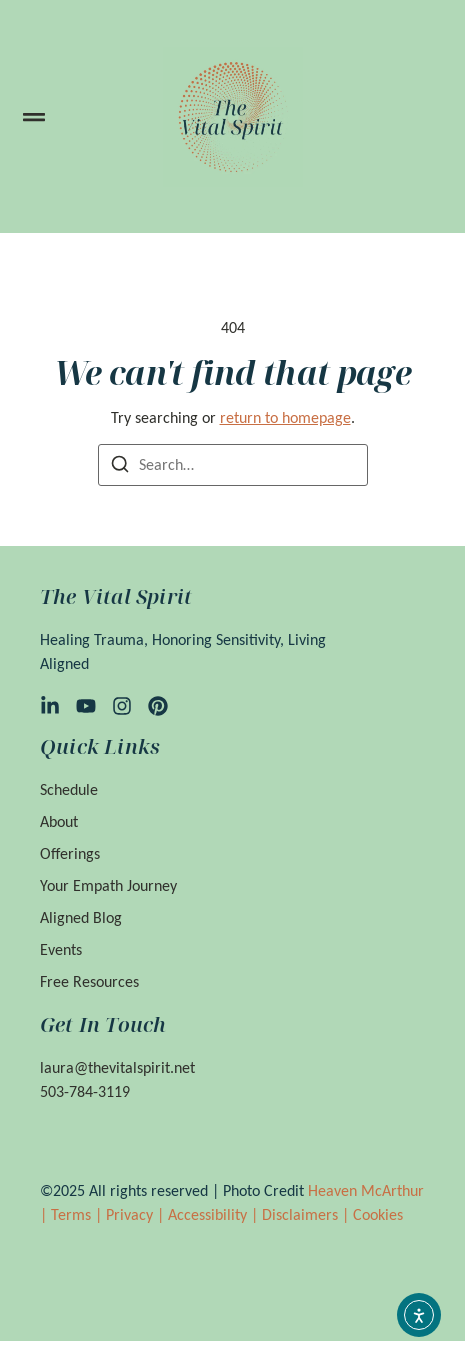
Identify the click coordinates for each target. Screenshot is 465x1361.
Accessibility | (215, 1214)
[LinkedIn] (50, 706)
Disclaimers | (307, 1214)
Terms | (78, 1214)
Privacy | (137, 1214)
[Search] (120, 467)
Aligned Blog (81, 917)
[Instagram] (122, 706)
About (59, 821)
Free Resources (89, 981)
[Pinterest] (158, 706)
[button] (34, 117)
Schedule (69, 789)
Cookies (378, 1214)
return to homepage (285, 417)
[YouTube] (86, 706)
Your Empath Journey (108, 885)
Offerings (70, 853)
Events (61, 949)
